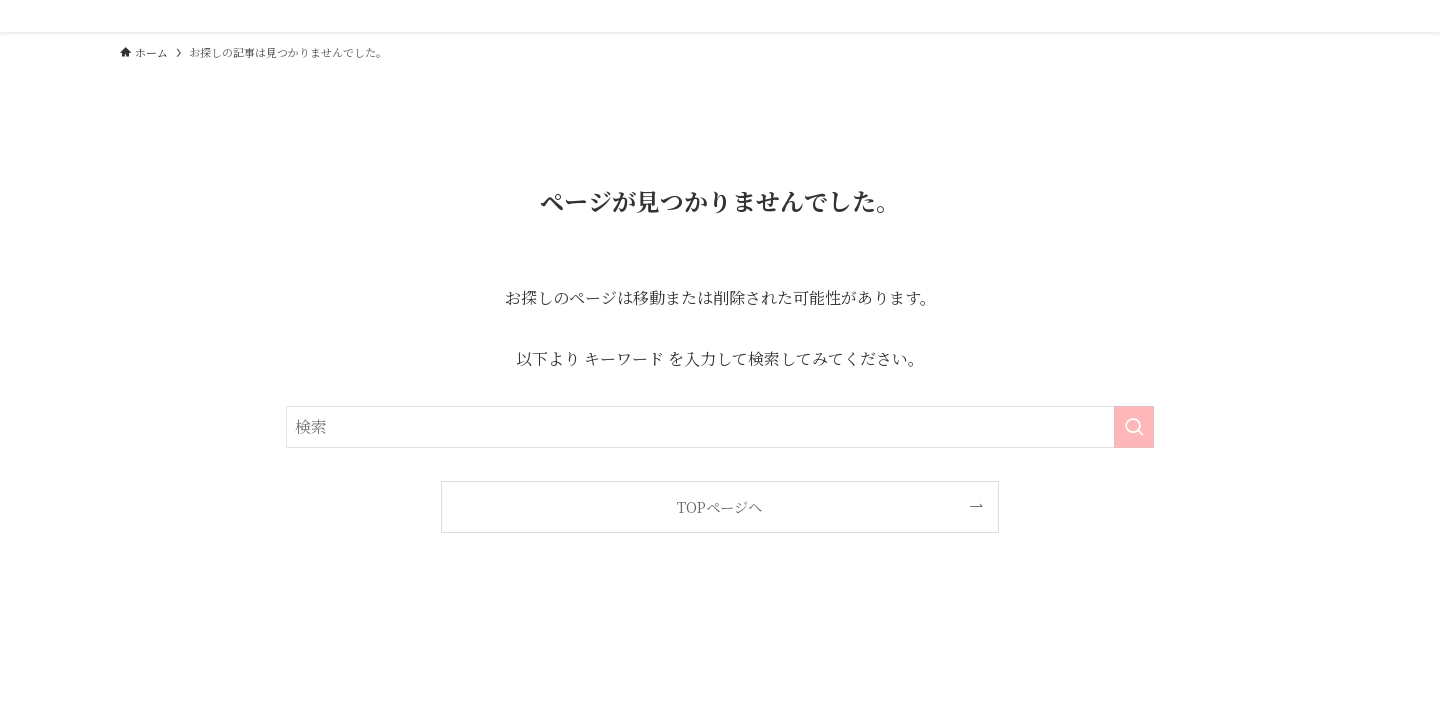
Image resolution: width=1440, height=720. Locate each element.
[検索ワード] (720, 427)
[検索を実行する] (1134, 427)
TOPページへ (719, 506)
